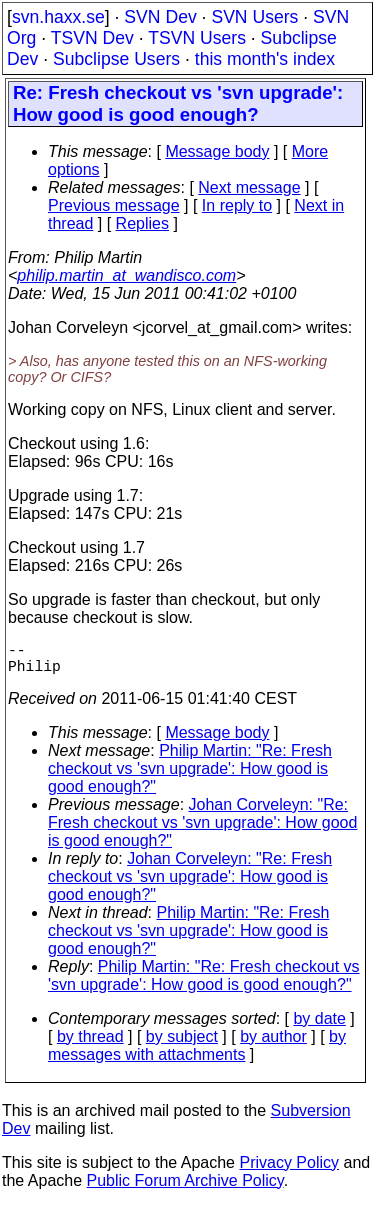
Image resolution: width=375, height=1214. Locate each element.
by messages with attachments (197, 1053)
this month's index (265, 59)
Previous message (114, 205)
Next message (249, 187)
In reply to (237, 205)
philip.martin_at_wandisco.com (126, 275)
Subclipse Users (116, 59)
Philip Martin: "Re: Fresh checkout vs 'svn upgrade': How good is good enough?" (190, 776)
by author (273, 1044)
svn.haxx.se (58, 17)
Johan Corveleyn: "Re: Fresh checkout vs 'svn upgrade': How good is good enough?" (202, 830)
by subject (182, 1044)
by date (319, 1026)
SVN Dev (160, 17)
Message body (217, 151)
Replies (142, 223)
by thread (90, 1044)
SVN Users (254, 17)
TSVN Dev (92, 38)
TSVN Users (197, 38)
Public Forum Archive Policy (185, 1188)
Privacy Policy (289, 1170)
